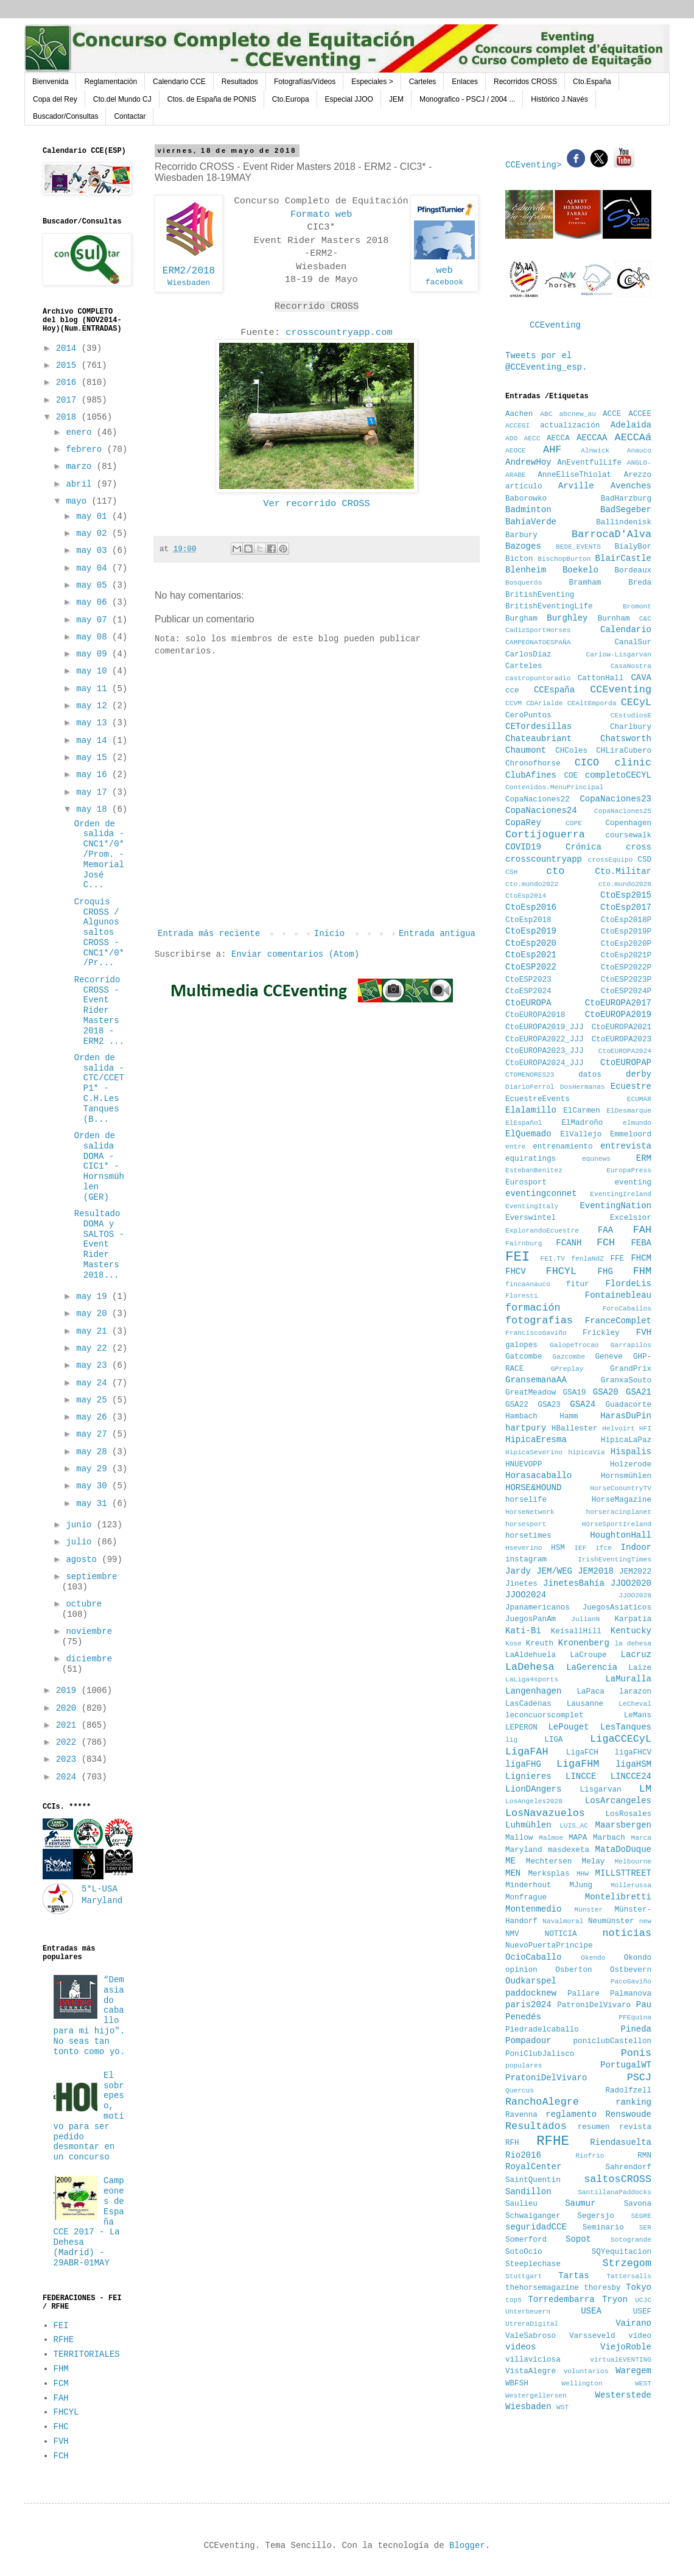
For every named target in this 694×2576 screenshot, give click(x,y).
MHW (583, 1873)
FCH (61, 2456)
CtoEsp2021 (530, 955)
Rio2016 (523, 2155)
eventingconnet (541, 1193)
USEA (591, 2311)
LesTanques (625, 1727)
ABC (546, 414)
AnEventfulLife (589, 463)
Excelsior (630, 1218)
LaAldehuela (530, 1655)
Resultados (240, 81)
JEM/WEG (554, 1571)
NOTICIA (561, 1934)
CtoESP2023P (626, 980)
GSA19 (574, 1392)
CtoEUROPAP (625, 1063)
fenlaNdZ (587, 1258)
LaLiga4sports (531, 1679)
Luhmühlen (528, 1825)
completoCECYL (618, 775)
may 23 (94, 1365)
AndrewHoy (528, 462)
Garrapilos (631, 1345)
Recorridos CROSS (525, 81)
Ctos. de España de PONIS (211, 99)
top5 (513, 2300)
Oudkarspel (530, 1981)
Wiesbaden (188, 282)
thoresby (602, 2288)
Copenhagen (628, 823)
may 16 (94, 774)
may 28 (94, 1452)
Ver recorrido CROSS (316, 503)
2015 (69, 365)
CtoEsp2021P (626, 955)
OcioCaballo (533, 1957)
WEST (643, 2383)
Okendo (593, 1958)
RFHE (64, 2340)
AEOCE (515, 450)
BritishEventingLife (549, 606)
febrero (86, 449)
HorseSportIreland (616, 1524)
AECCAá (633, 437)
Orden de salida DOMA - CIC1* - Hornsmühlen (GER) (99, 1166)
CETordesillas (538, 726)
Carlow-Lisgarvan (618, 654)
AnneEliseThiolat (574, 475)
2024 (69, 1777)
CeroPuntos (528, 715)
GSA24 (582, 1404)
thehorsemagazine (542, 2288)
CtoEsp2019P (626, 931)
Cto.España (592, 81)
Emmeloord (630, 1134)
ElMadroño (582, 1123)
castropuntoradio (537, 678)
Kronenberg (583, 1643)
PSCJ (639, 2077)
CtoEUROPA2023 (621, 1039)
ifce (603, 1548)
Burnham (614, 618)
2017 (69, 400)
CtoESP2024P (626, 991)
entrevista (625, 1146)
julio (81, 1542)
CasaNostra (631, 666)
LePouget (568, 1727)
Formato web (321, 214)
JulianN (585, 1619)
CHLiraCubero (623, 751)
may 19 (94, 1296)
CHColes (571, 751)
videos (520, 2347)
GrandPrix (630, 1369)
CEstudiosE (631, 715)
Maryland (523, 1850)
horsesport (525, 1524)
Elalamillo (530, 1110)
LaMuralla (628, 1679)
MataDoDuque (623, 1849)
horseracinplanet (618, 1512)
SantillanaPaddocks (614, 2192)
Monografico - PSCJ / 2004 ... (467, 99)
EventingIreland (620, 1194)
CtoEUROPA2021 (621, 1027)
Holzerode (630, 1464)
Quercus (519, 2090)
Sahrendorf (628, 2167)
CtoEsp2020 (530, 943)
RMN (644, 2156)
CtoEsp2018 (528, 920)
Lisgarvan (601, 1790)
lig (511, 1740)
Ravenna (521, 2115)
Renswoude (628, 2114)
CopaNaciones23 (615, 799)
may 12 (94, 706)
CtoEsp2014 (525, 895)
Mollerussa (631, 1885)
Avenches (631, 486)
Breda (639, 583)
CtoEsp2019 (530, 931)
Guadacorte (628, 1405)
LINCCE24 (631, 1776)
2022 (69, 1742)
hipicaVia (586, 1452)
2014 (69, 348)
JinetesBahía (574, 1583)
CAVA (641, 678)
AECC (532, 438)
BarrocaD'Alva (611, 534)
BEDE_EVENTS (578, 547)
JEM (396, 99)
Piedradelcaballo (542, 2029)
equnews (596, 1159)
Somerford (526, 2240)
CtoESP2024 (528, 991)
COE (571, 776)
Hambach (521, 1416)
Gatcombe (523, 1357)
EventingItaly (531, 1206)
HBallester (575, 1428)
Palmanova (630, 1994)
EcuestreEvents (537, 1099)
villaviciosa (533, 2360)
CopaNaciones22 (537, 799)
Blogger (467, 2545)
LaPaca (591, 1691)
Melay (593, 1861)
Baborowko (526, 498)
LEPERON (521, 1727)
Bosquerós (523, 582)
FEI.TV (552, 1258)
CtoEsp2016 (530, 907)
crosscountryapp (543, 859)
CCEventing (555, 325)
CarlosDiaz (528, 654)
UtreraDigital (531, 2324)
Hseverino (523, 1548)
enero (81, 432)
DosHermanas (582, 1087)
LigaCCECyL (620, 1739)
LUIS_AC (573, 1825)
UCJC (643, 2300)
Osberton (573, 1970)
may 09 (94, 654)
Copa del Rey (55, 99)
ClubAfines (530, 775)
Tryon (615, 2299)
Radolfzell (628, 2090)
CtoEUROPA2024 (624, 1051)
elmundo (637, 1123)
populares (523, 2065)
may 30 (94, 1486)
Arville (576, 486)
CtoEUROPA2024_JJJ (544, 1063)
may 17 (94, 792)
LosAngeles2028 (534, 1801)
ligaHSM (633, 1764)
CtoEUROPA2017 (618, 1003)
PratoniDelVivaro (546, 2078)
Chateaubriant (538, 739)
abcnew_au (577, 414)
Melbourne (633, 1861)
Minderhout (528, 1885)
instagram (526, 1559)
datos (589, 1075)
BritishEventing (539, 595)
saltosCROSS (617, 2179)
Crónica (583, 847)
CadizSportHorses (537, 630)
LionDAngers (533, 1789)
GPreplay (567, 1369)
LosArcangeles (618, 1801)
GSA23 (549, 1405)
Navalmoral (562, 1921)
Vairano (633, 2323)
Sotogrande (631, 2239)
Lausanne (585, 1704)
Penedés (523, 2017)
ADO (511, 438)
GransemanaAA (536, 1380)
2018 (69, 417)
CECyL (636, 702)
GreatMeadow (530, 1392)
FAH (61, 2398)
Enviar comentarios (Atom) (295, 954)
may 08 (94, 637)
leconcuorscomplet (544, 1715)
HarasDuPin (625, 1416)
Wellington (581, 2383)
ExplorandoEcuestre (542, 1230)
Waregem (633, 2371)
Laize (639, 1668)
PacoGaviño (631, 1981)
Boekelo (580, 570)
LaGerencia (591, 1667)
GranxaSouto (626, 1380)
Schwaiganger (533, 2216)
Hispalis (631, 1452)
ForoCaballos (626, 1308)
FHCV (515, 1271)
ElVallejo (580, 1134)
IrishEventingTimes (614, 1559)
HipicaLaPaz (626, 1440)
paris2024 (528, 2005)
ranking (633, 2102)
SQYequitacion (621, 2252)
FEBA (641, 1243)
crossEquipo (610, 860)
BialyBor (633, 547)
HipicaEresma (536, 1440)
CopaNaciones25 (622, 811)
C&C (645, 618)
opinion (521, 1970)
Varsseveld (592, 2336)
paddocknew (530, 1993)
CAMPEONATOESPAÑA (537, 642)
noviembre (89, 1631)
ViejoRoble (625, 2347)
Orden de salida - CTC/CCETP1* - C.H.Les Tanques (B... (99, 1088)
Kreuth (539, 1643)
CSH (511, 872)
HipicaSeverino (534, 1452)
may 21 (94, 1331)
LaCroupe (588, 1655)
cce (512, 690)
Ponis (636, 2053)
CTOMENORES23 (530, 1075)
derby (638, 1074)
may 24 (94, 1383)
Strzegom (626, 2263)
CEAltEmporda (592, 703)
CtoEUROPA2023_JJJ (544, 1051)
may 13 (94, 723)
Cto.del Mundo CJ (122, 99)
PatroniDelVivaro (594, 2005)
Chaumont (525, 750)
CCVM (513, 703)
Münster (588, 1909)
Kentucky (631, 1631)
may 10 (94, 671)
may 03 (94, 550)
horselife (526, 1500)
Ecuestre (631, 1086)
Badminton (528, 510)
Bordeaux (633, 570)
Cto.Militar (623, 871)
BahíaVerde (530, 522)
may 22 (94, 1348)
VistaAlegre (530, 2371)
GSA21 (638, 1392)
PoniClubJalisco (539, 2054)
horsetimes (528, 1536)
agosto (84, 1559)
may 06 (94, 602)
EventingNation (615, 1206)
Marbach (609, 1838)
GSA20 (606, 1392)
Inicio (329, 933)
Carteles (422, 81)
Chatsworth (625, 739)
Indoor (636, 1547)
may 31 (94, 1503)
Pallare (583, 1994)
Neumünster (611, 1921)
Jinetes (521, 1584)
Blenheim (525, 570)
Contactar (129, 116)
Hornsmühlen (626, 1476)
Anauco (639, 450)
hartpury (525, 1428)
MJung (580, 1885)
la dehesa (632, 1643)
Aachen (519, 414)
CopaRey (523, 823)
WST (562, 2407)
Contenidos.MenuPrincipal (554, 787)
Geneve (608, 1357)
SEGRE (641, 2216)
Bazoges (523, 546)
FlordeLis (628, 1284)
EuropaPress (628, 1170)
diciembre (89, 1659)
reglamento (571, 2114)
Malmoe (551, 1838)
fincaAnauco (527, 1284)
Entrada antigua (437, 933)
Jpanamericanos (537, 1607)
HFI (645, 1428)
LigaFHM (578, 1764)
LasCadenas (528, 1704)
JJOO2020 (631, 1583)
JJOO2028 (635, 1595)
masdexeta (568, 1850)
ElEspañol (523, 1123)
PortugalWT (625, 2065)
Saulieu (521, 2204)
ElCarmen (581, 1111)
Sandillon (528, 2192)
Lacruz (636, 1654)
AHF (552, 450)
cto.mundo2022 (531, 884)
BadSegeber (625, 510)
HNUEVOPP (523, 1464)
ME (510, 1861)
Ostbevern (630, 1970)
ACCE (612, 414)
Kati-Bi (523, 1631)
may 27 (94, 1434)
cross (638, 847)
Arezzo (637, 475)
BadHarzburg (626, 498)
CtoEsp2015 (625, 895)
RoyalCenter (533, 2167)
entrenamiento (562, 1146)
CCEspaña (554, 690)
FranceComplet (618, 1321)
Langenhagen (533, 1691)
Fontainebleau (618, 1295)
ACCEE (639, 414)
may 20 (94, 1313)
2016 (69, 382)
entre (515, 1146)
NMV (512, 1934)
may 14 (94, 740)
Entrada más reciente (209, 933)
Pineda (636, 2029)
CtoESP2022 (530, 967)
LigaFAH (527, 1752)
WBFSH (516, 2383)
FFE (617, 1259)
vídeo (639, 2336)
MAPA (578, 1838)
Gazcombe (569, 1356)
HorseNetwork (530, 1512)
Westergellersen (536, 2395)
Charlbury (630, 727)
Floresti (521, 1296)
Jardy (518, 1571)
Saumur (580, 2203)
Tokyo (638, 2287)
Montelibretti (618, 1897)
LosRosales (628, 1814)
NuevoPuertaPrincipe (549, 1945)
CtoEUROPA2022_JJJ (544, 1039)
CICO (587, 763)
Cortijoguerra (545, 834)
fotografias (539, 1320)
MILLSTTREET (623, 1873)
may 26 (94, 1417)
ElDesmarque (628, 1110)
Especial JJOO (349, 99)
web (444, 270)
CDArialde (544, 703)
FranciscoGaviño (536, 1333)
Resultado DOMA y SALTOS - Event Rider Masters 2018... (99, 1244)
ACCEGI (517, 425)
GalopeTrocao (574, 1345)
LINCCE (581, 1776)
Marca (641, 1838)
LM (645, 1789)
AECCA (558, 438)
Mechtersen (549, 1861)
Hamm (568, 1416)
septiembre (91, 1577)
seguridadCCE (536, 2227)
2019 (69, 1690)
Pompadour (528, 2041)
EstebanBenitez (534, 1170)
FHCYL (66, 2412)
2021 (69, 1725)
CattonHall (601, 678)
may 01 (94, 516)
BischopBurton (564, 559)
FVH (61, 2441)
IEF (580, 1548)
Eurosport (526, 1182)
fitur (577, 1284)
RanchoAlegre (542, 2102)
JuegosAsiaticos (617, 1607)
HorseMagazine (621, 1500)
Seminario (603, 2227)
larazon (635, 1691)
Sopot (578, 2239)
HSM (558, 1548)
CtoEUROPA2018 (535, 1015)
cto (555, 871)
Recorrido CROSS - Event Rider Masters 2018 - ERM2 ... (99, 1010)
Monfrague (526, 1897)
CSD (644, 860)
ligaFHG (523, 1764)
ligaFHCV (633, 1752)
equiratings (530, 1159)
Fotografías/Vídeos (304, 81)
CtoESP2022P (626, 967)
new (645, 1921)
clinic (633, 763)
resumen (594, 2127)
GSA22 (516, 1405)
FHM (61, 2369)
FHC (61, 2427)
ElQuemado (528, 1134)
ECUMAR (639, 1099)
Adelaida (631, 425)
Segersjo (595, 2216)
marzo (81, 466)
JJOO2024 (525, 1595)
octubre (84, 1604)
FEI (61, 2326)
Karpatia (633, 1619)
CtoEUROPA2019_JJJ (544, 1027)
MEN (512, 1873)
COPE (574, 823)
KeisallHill (576, 1631)
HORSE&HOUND (533, 1488)
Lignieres (528, 1776)
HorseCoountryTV (620, 1488)
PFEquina (635, 2017)
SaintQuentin (533, 2180)
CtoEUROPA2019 (618, 1014)
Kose (513, 1643)
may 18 (94, 809)
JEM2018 (596, 1571)
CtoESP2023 (528, 980)
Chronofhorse (533, 763)
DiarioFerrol (530, 1087)
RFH (512, 2143)
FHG (605, 1271)
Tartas (573, 2276)
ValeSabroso (530, 2336)
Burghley (567, 618)
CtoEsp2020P (626, 944)
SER (645, 2227)
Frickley (601, 1333)
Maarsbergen (623, 1825)
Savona (637, 2204)
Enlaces (465, 81)
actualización (570, 425)
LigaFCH (582, 1752)
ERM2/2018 (189, 271)
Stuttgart (523, 2276)
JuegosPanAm (530, 1619)
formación (533, 1308)
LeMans (637, 1715)
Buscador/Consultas (65, 116)
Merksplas (548, 1874)
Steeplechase (533, 2264)
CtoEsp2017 (625, 907)
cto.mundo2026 (624, 884)
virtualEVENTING (620, 2359)
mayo (78, 501)
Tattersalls (628, 2276)
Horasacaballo (538, 1475)
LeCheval (635, 1704)
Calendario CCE (179, 81)
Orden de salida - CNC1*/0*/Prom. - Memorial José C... (99, 854)
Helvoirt (618, 1428)
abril (81, 484)
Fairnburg (523, 1243)
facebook (444, 282)
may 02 (94, 533)
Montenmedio (533, 1909)
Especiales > (372, 81)
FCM (61, 2383)
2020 (69, 1708)
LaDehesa (530, 1667)
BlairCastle (623, 558)
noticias (626, 1933)
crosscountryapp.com (339, 332)
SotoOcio (523, 2252)
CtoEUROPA (528, 1003)
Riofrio (589, 2155)
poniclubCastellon (612, 2041)
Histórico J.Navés (559, 99)
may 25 (94, 1400)
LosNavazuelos (545, 1813)
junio (81, 1525)
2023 (69, 1759)
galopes (521, 1345)
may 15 (94, 757)
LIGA (553, 1740)
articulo (523, 486)
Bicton (519, 559)
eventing (633, 1182)
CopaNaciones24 (541, 810)
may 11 (94, 689)
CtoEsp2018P (626, 920)
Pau (643, 2005)
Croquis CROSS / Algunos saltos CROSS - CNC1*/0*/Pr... (99, 932)
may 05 (94, 585)
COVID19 (523, 847)
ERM (643, 1158)
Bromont (637, 606)
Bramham (585, 583)
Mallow (519, 1838)
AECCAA (592, 438)
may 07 (94, 620)
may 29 (94, 1469)
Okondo (637, 1958)
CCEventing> (536, 165)
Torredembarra (561, 2299)
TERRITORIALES (87, 2354)
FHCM (641, 1258)
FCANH (568, 1243)
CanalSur (633, 642)
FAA (605, 1230)
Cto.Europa (290, 99)
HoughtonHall (620, 1535)
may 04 (94, 568)
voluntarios (586, 2371)
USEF (642, 2311)
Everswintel (530, 1218)
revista (635, 2127)
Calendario (625, 630)
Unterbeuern (527, 2311)
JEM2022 (635, 1572)
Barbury (521, 535)
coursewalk (628, 835)
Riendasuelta (620, 2142)
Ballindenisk (623, 522)
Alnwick (595, 450)
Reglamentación (110, 81)
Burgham (521, 618)
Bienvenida (50, 81)
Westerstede (623, 2395)
